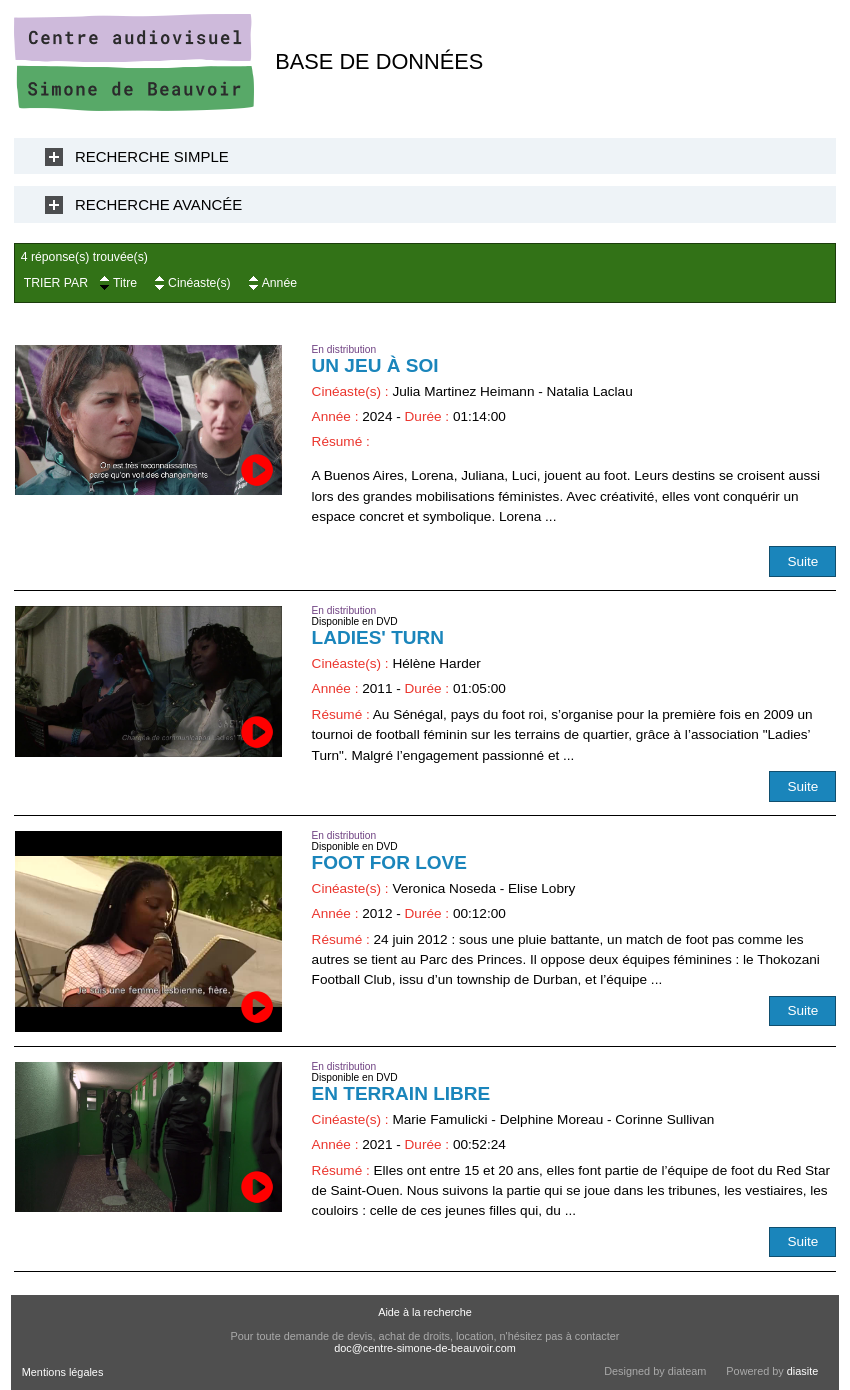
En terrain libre (401, 1093)
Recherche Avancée (158, 204)
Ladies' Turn (378, 637)
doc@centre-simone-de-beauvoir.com (425, 1348)
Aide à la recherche (425, 1312)
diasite (802, 1371)
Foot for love (389, 862)
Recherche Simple (152, 156)
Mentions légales (63, 1372)
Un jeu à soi (375, 365)
